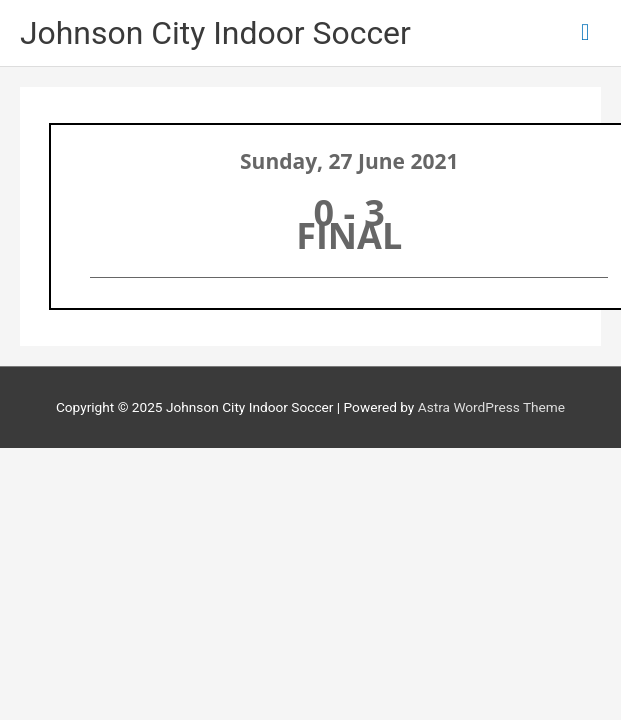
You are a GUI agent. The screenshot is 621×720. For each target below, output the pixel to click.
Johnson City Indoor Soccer (215, 33)
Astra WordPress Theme (491, 407)
